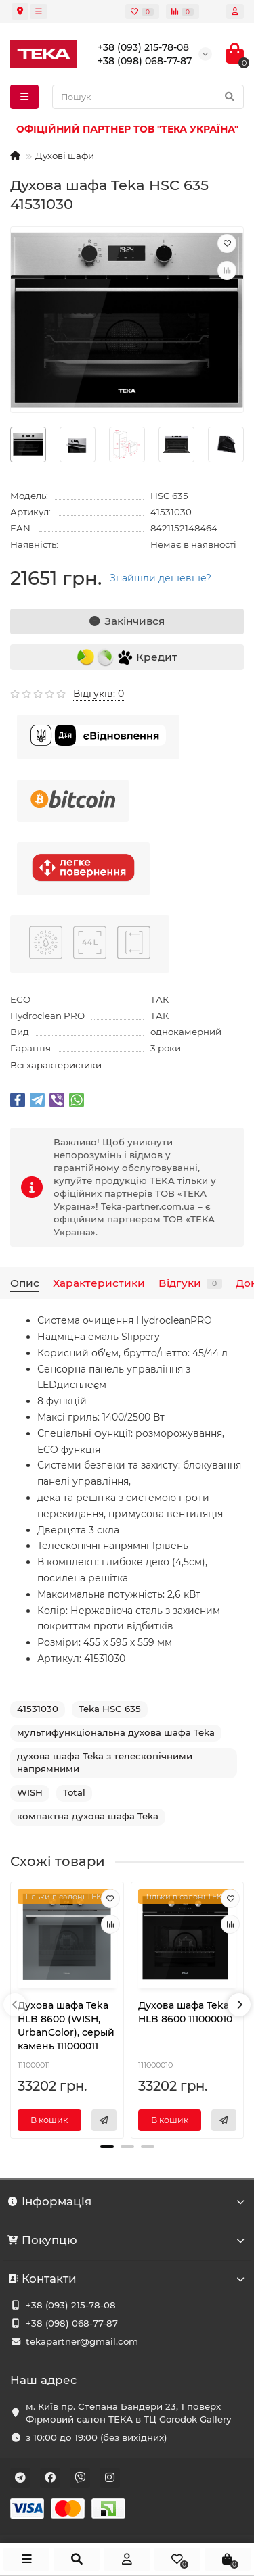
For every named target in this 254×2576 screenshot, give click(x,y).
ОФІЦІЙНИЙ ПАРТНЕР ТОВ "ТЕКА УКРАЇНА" (127, 129)
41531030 (37, 1708)
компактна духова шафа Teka (87, 1816)
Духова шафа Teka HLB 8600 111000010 (185, 2012)
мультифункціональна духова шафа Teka (116, 1732)
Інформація (127, 2201)
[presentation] (14, 2004)
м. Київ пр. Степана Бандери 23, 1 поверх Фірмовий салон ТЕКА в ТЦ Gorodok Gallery (128, 2413)
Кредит (127, 657)
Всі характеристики (56, 1064)
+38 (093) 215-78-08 (71, 2304)
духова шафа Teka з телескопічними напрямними (104, 1762)
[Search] (148, 97)
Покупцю (127, 2240)
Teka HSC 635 (110, 1708)
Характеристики (99, 1283)
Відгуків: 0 (98, 694)
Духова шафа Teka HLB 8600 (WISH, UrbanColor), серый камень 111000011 (66, 2025)
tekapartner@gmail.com (82, 2341)
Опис (24, 1283)
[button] (107, 2146)
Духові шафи (64, 155)
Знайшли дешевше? (160, 578)
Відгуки (190, 1283)
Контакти (127, 2278)
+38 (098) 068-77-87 (72, 2323)
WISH (30, 1792)
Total (74, 1792)
